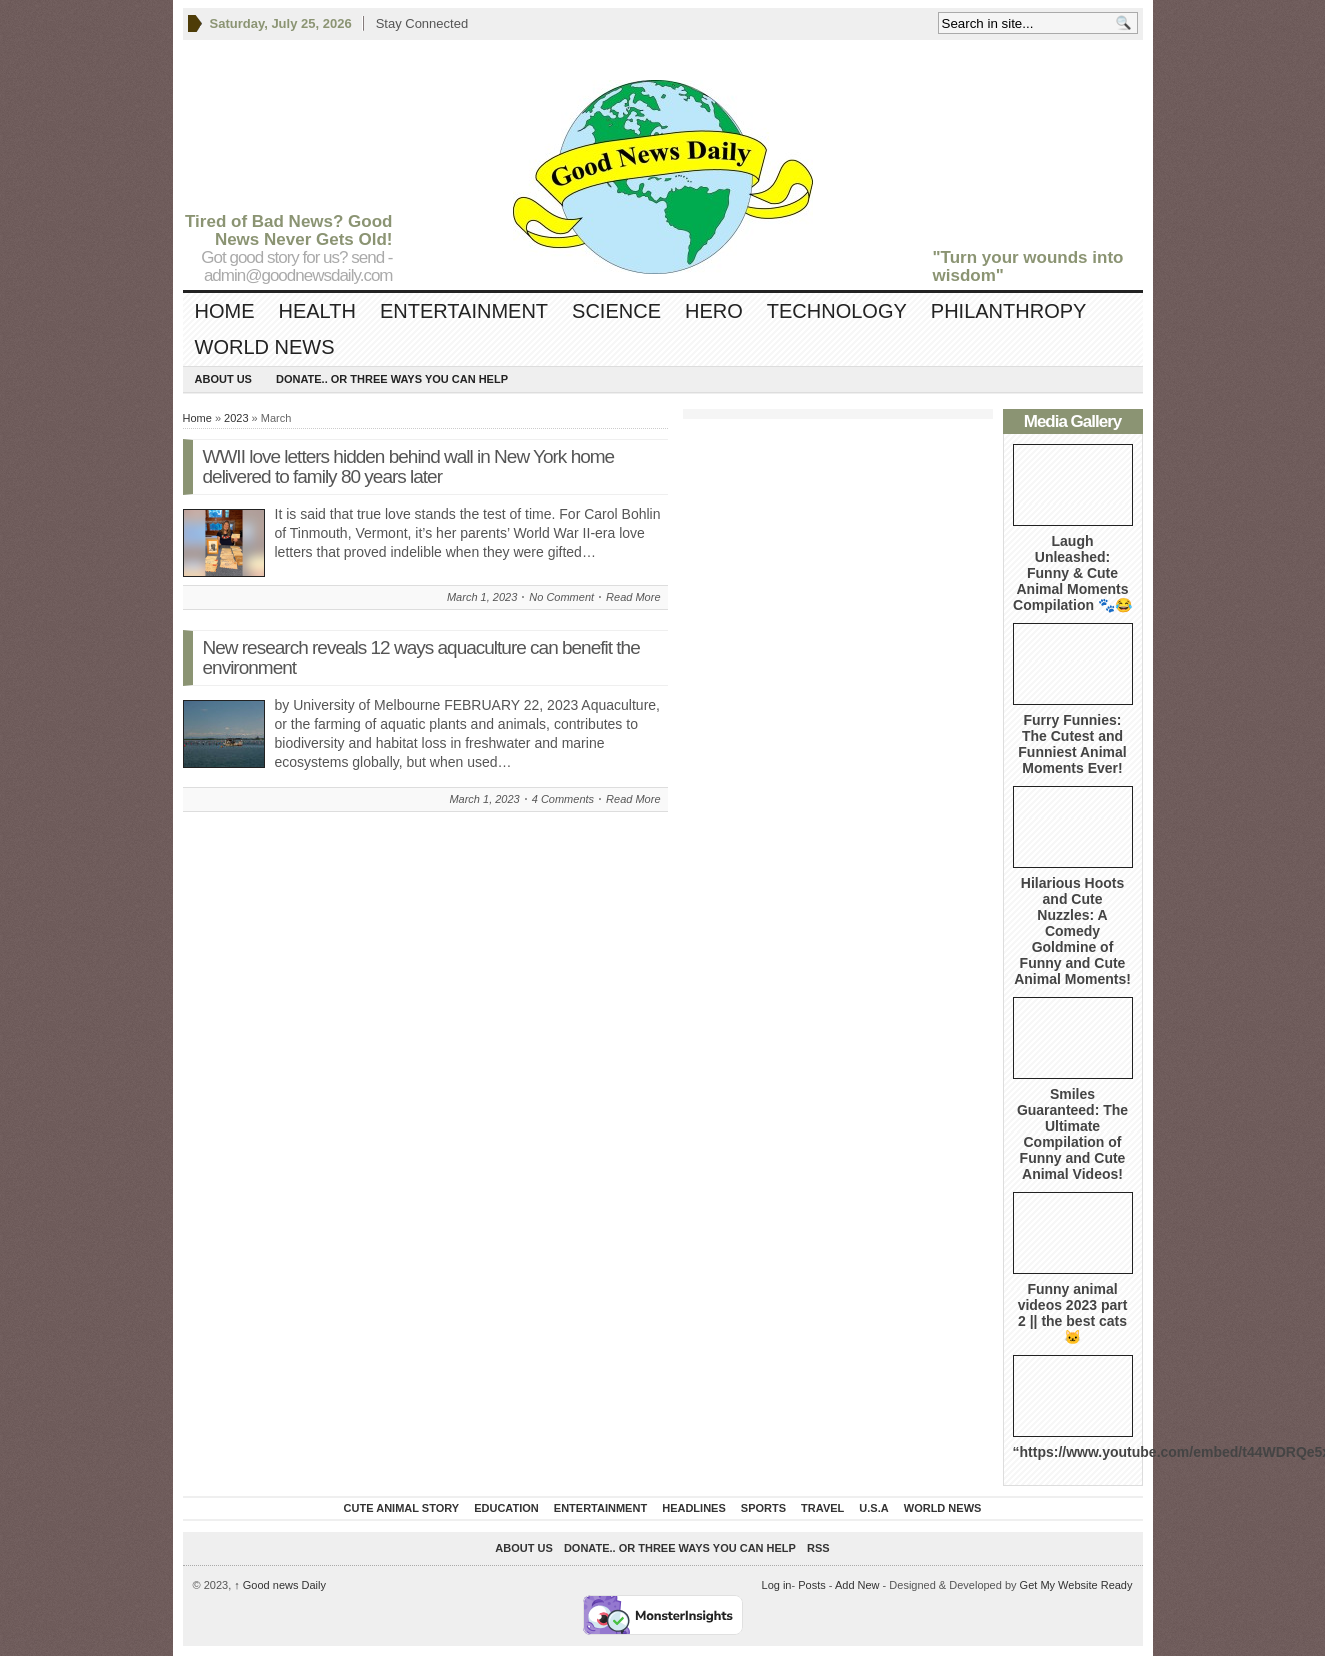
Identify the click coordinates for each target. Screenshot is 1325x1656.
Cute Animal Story (402, 1508)
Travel (822, 1508)
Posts (812, 1585)
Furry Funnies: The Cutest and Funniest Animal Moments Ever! (1072, 744)
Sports (763, 1508)
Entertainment (464, 311)
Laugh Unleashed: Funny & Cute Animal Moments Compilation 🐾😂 (1072, 573)
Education (506, 1508)
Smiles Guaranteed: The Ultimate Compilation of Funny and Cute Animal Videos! (1072, 1134)
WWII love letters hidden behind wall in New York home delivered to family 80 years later (409, 466)
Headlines (694, 1508)
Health (317, 311)
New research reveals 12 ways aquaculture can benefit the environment (421, 657)
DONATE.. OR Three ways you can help (392, 379)
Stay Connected (422, 23)
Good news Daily (280, 1585)
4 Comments (563, 799)
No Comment (561, 597)
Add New (857, 1585)
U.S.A (873, 1508)
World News (265, 347)
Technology (837, 311)
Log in (777, 1585)
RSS (818, 1548)
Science (616, 311)
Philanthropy (1009, 311)
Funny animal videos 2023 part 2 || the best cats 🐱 (1073, 1313)
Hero (714, 311)
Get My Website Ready (1076, 1585)
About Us (223, 379)
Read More (633, 597)
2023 (236, 418)
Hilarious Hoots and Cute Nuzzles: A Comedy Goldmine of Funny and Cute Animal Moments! (1072, 931)
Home (225, 311)
